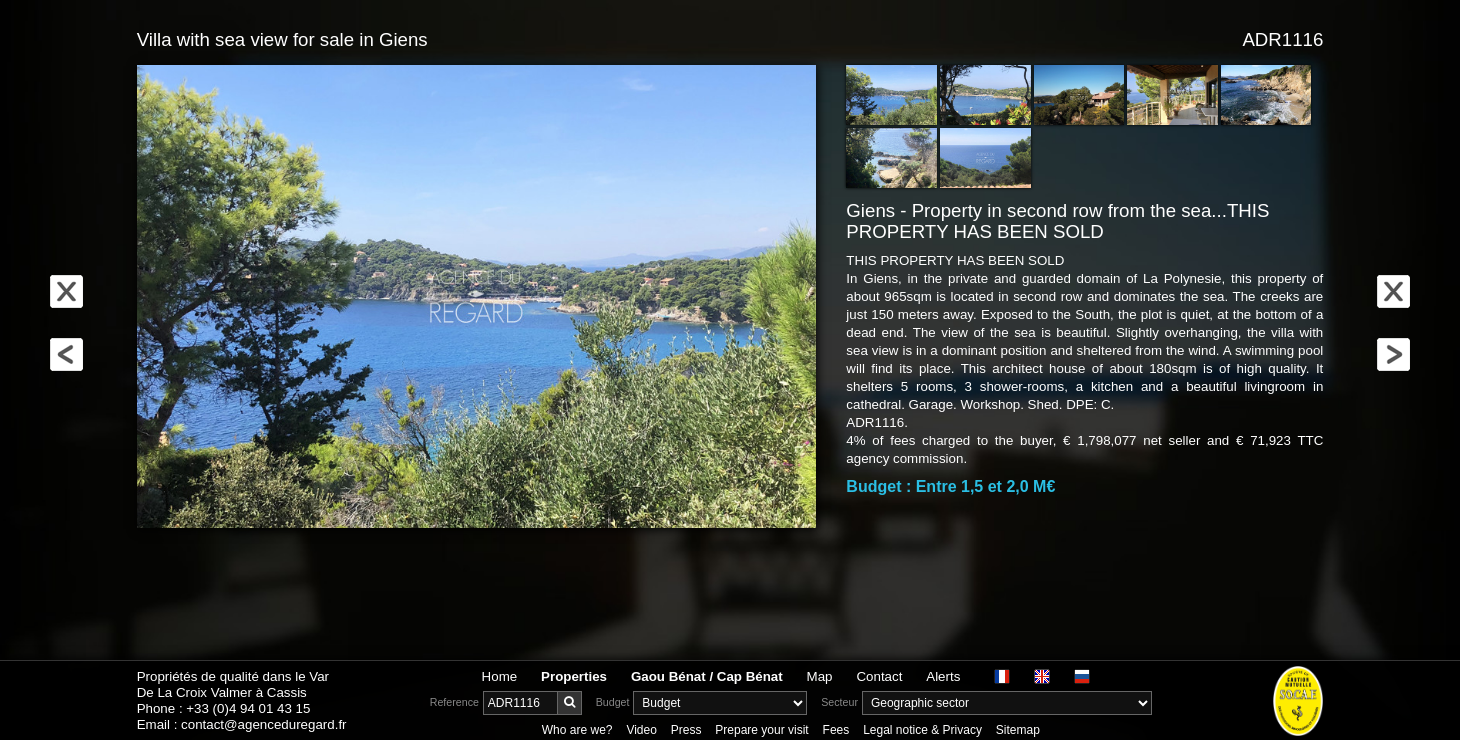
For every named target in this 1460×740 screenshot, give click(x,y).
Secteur (839, 702)
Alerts (943, 676)
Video (641, 730)
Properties (574, 676)
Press (686, 730)
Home (500, 676)
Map (820, 676)
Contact (879, 676)
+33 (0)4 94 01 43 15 (248, 708)
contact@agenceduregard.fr (263, 724)
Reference (454, 702)
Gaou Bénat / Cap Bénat (707, 676)
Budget (613, 702)
